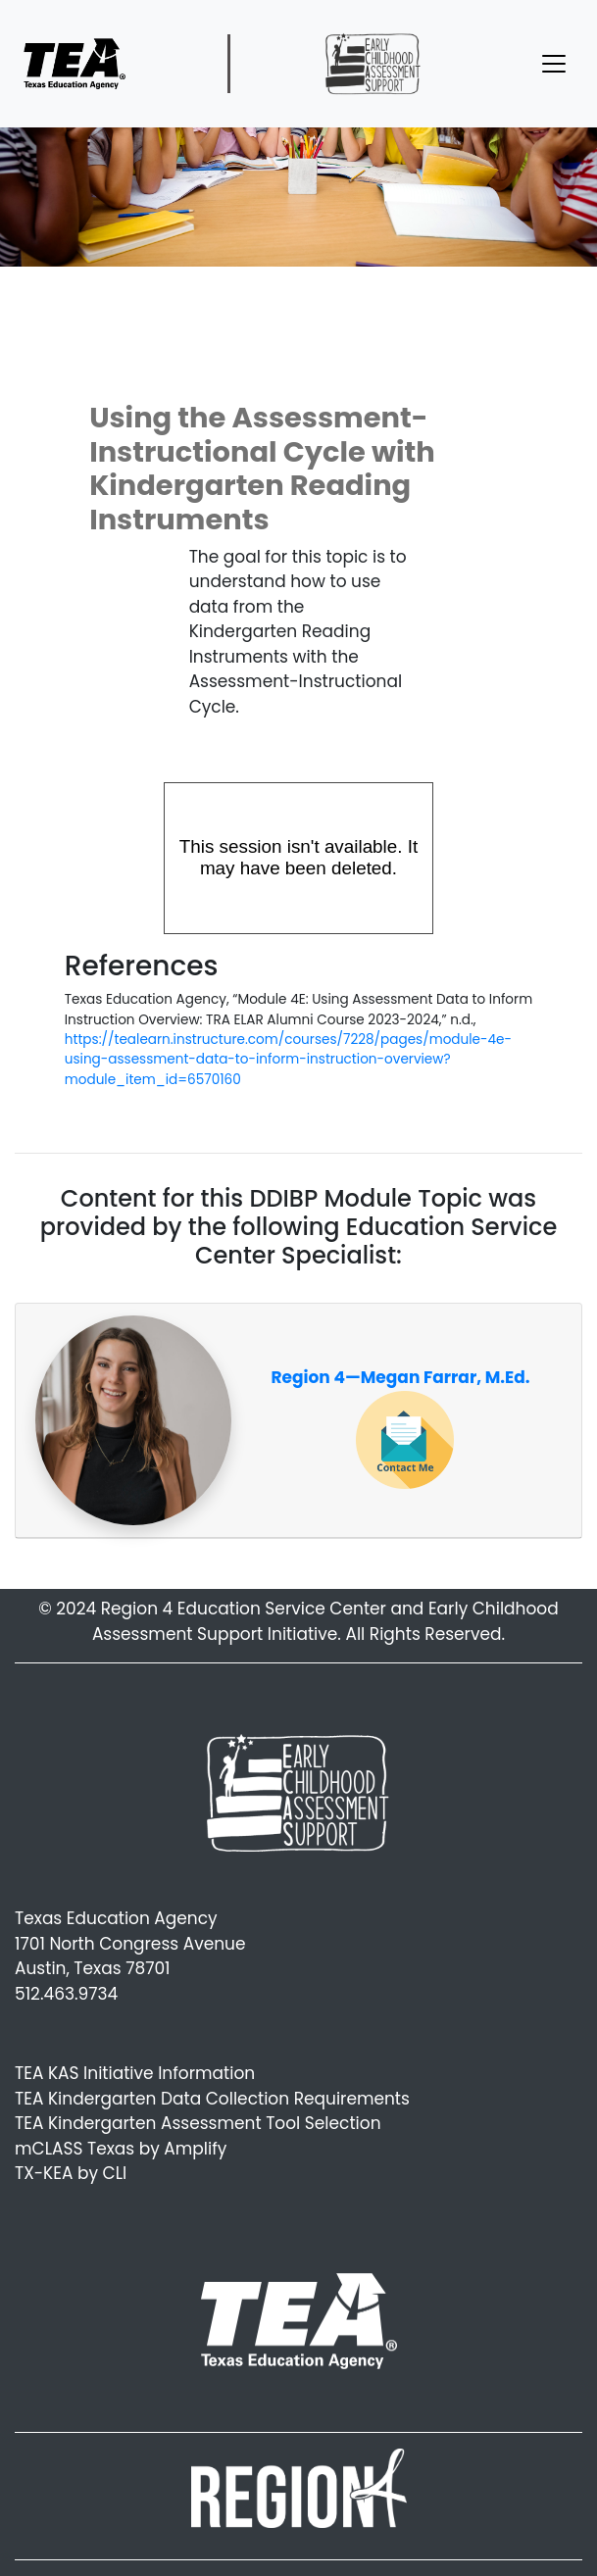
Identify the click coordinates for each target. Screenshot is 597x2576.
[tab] (298, 1421)
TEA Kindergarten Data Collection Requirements (212, 2098)
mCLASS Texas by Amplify (120, 2148)
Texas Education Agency (116, 1918)
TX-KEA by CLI (70, 2173)
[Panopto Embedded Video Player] (298, 857)
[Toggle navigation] (553, 63)
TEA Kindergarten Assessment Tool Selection (198, 2123)
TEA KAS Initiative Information (135, 2073)
